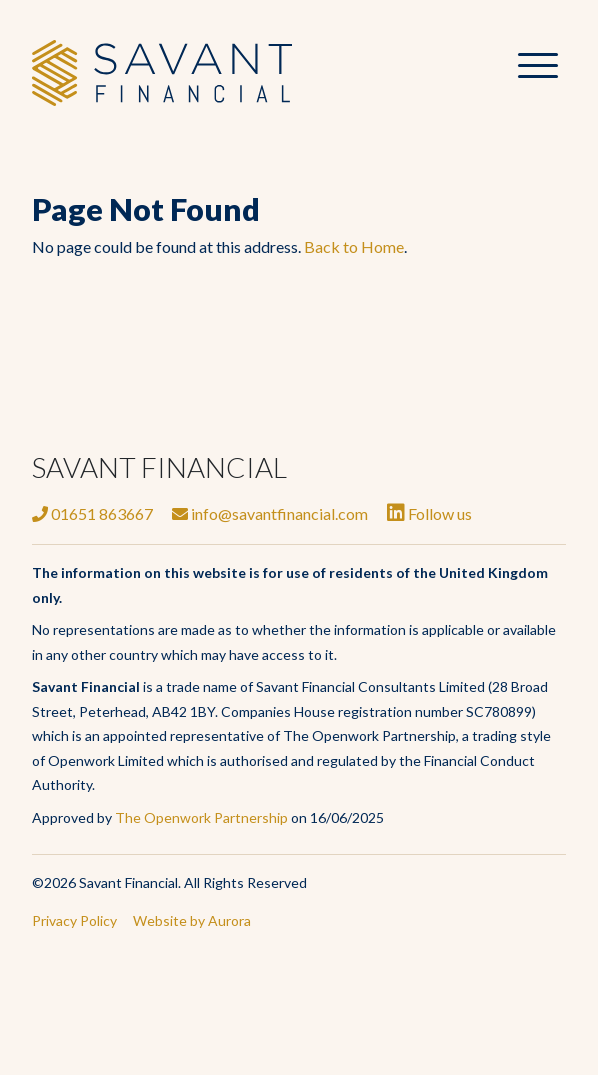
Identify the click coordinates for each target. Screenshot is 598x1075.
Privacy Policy (74, 920)
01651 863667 (92, 513)
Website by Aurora (192, 920)
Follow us (429, 513)
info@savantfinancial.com (270, 513)
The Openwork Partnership (201, 817)
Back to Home (354, 246)
